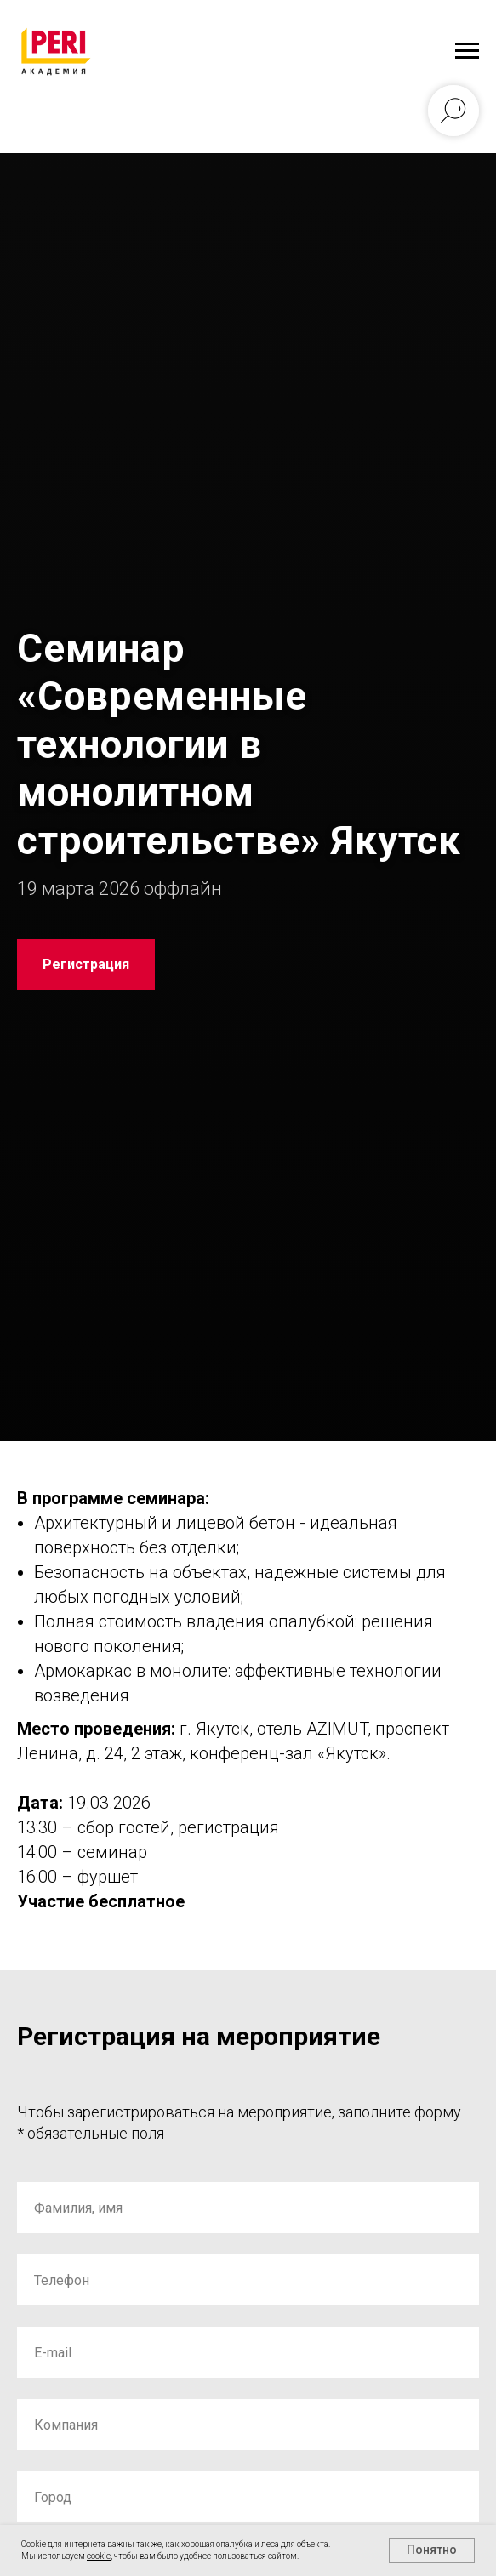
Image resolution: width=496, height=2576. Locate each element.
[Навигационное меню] (467, 51)
